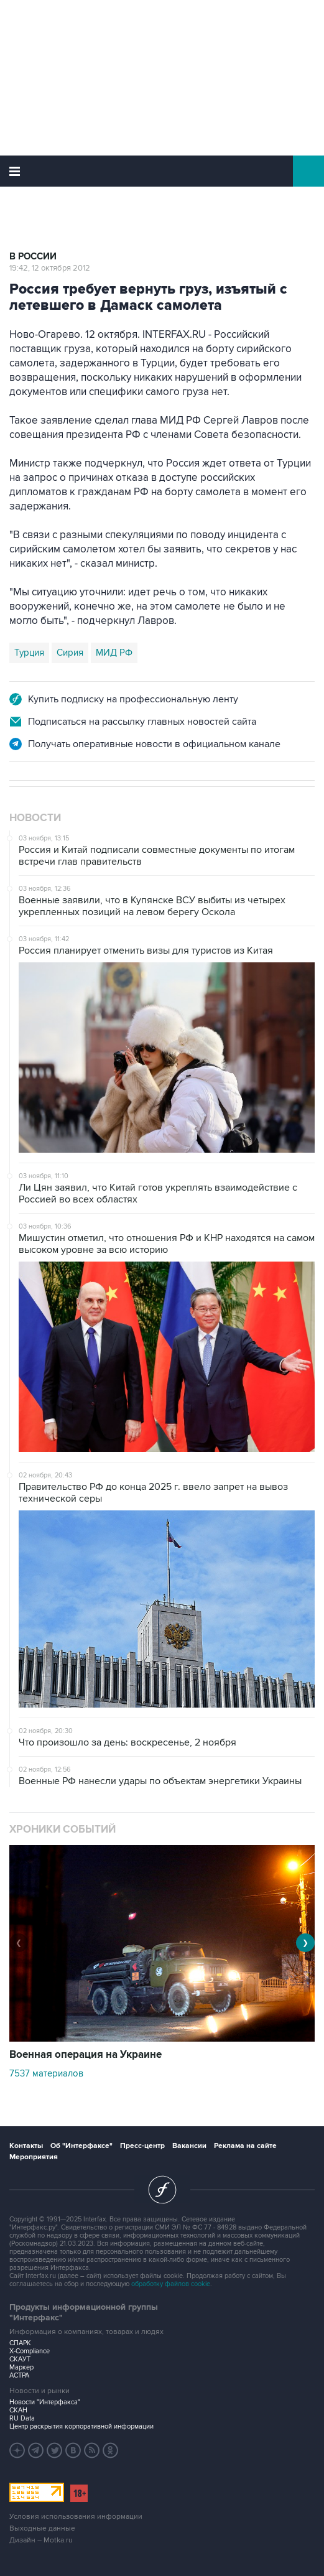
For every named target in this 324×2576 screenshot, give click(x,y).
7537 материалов (46, 2073)
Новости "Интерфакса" (44, 2402)
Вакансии (189, 2146)
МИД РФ (114, 652)
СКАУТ (19, 2359)
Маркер (21, 2367)
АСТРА (19, 2375)
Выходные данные (42, 2528)
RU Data (22, 2418)
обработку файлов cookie (170, 2284)
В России (33, 257)
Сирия (70, 652)
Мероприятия (33, 2157)
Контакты (26, 2146)
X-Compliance (29, 2351)
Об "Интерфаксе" (81, 2146)
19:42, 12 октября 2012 (49, 268)
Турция (29, 652)
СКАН (18, 2410)
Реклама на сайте (245, 2146)
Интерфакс (162, 171)
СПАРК (20, 2343)
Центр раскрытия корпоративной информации (81, 2426)
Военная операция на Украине (85, 2054)
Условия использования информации (75, 2516)
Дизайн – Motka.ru (41, 2540)
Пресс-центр (142, 2146)
